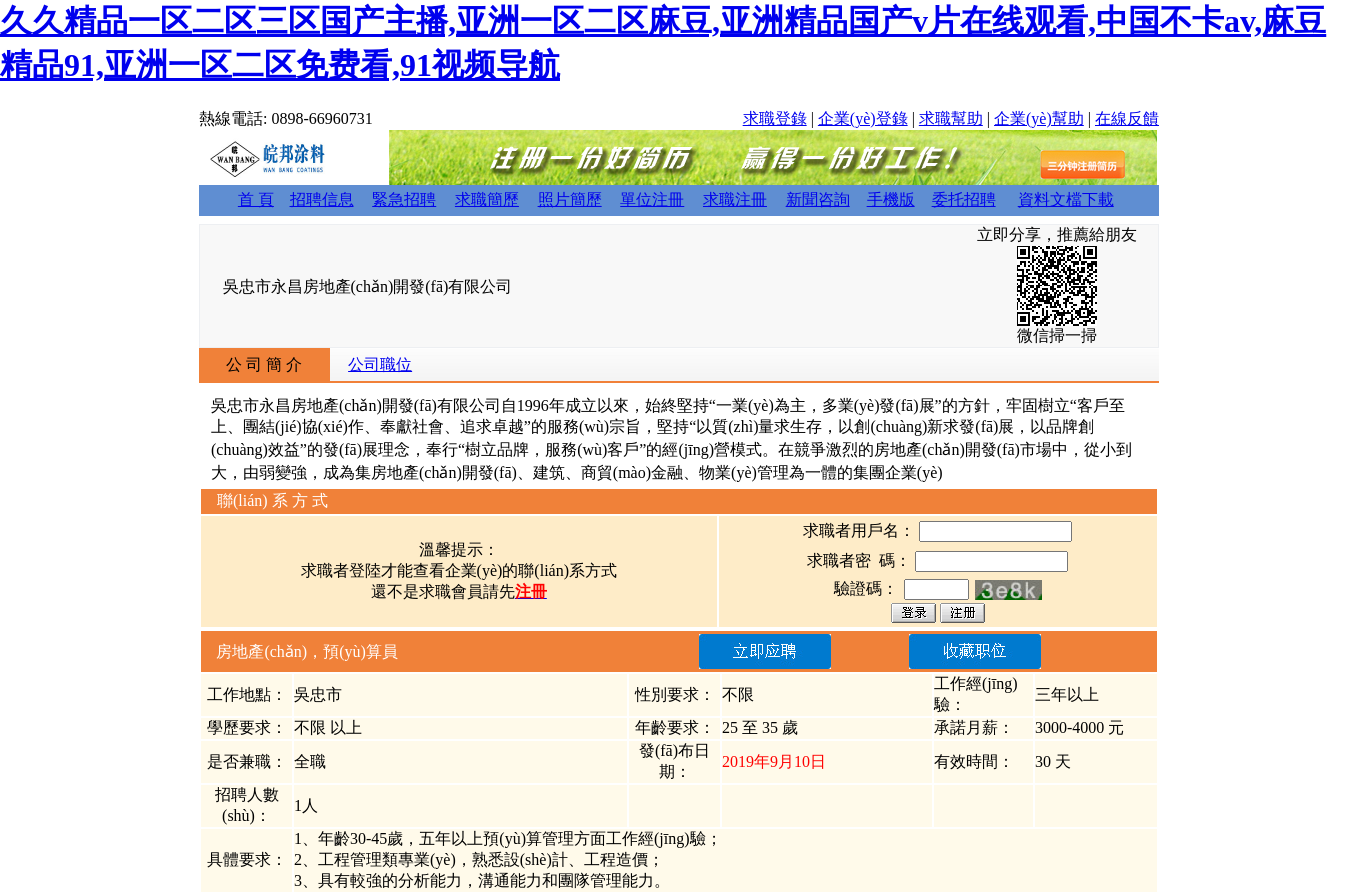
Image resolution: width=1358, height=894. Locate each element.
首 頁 (256, 199)
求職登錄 (775, 118)
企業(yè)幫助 (1039, 118)
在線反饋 (1127, 118)
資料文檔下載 (1066, 199)
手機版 (891, 199)
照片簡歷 (570, 199)
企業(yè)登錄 (863, 118)
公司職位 (380, 364)
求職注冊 (735, 199)
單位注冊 (652, 199)
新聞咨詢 (818, 199)
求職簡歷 (487, 199)
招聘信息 (322, 199)
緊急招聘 (404, 199)
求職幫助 (951, 118)
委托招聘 (964, 199)
